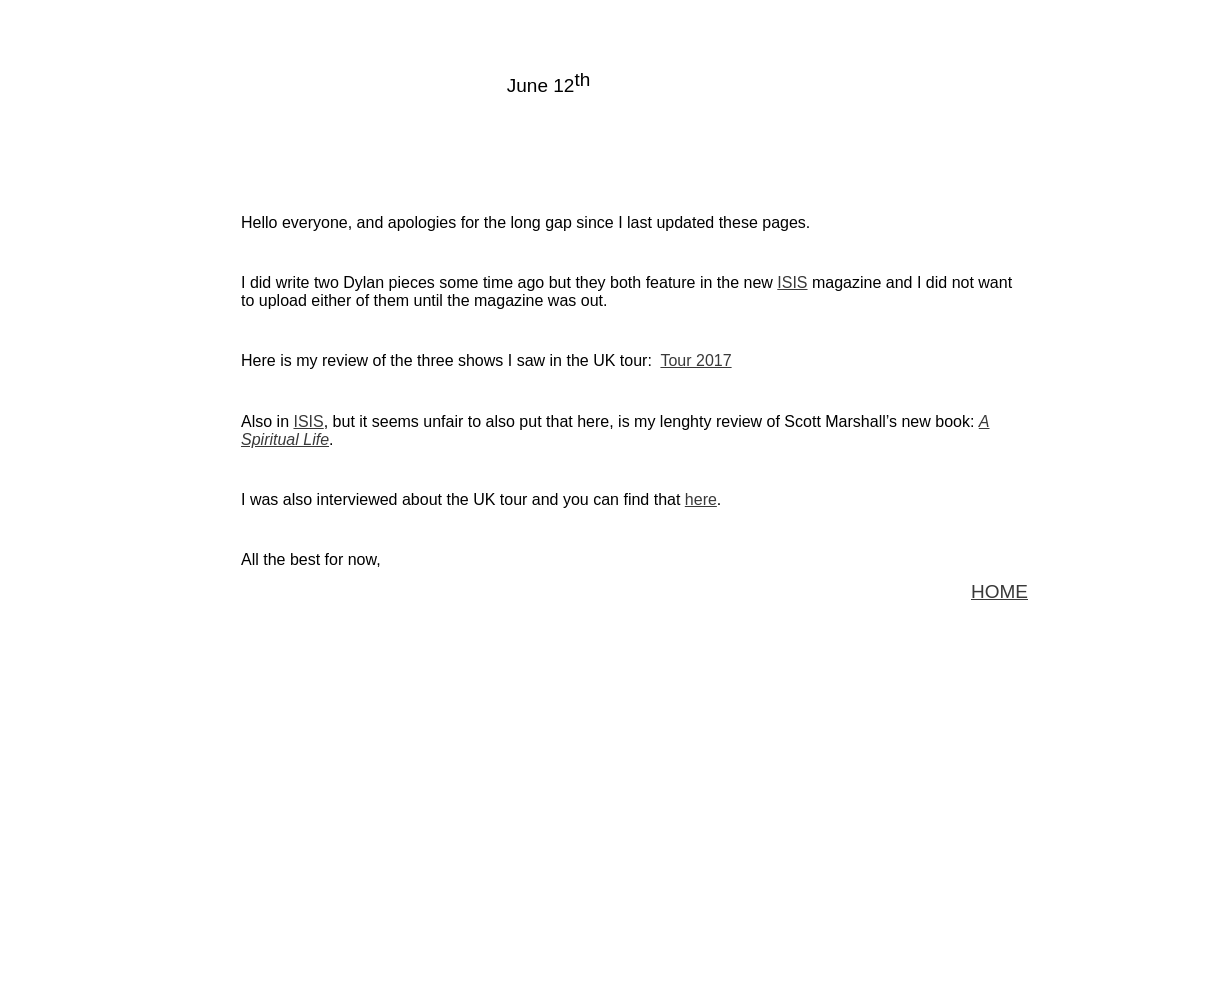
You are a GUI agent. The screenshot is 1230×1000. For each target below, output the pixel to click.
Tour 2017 (695, 360)
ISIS (792, 282)
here (701, 499)
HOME (999, 591)
